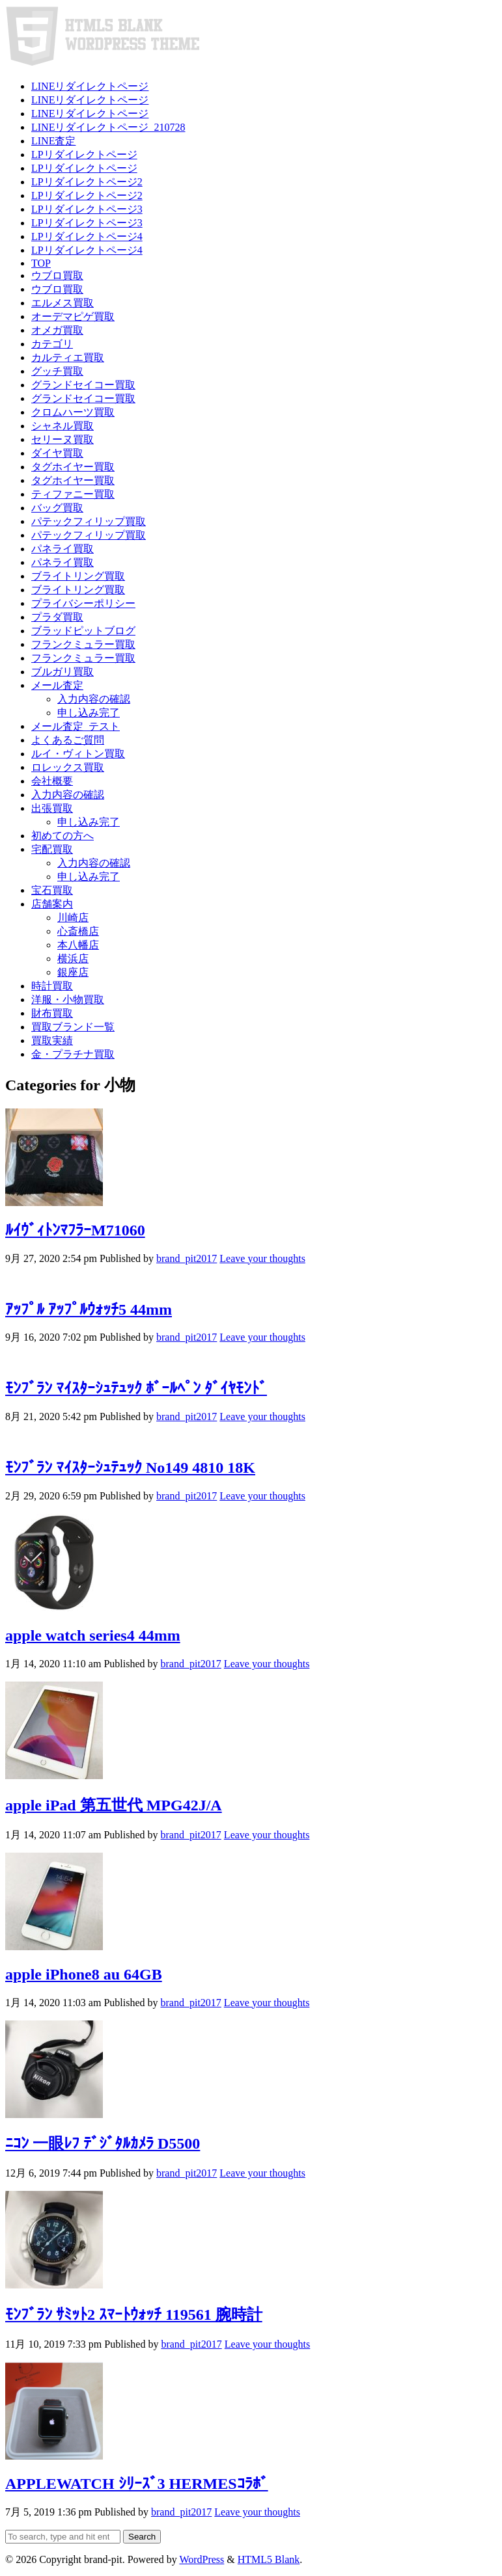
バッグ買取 (57, 507)
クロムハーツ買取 (73, 412)
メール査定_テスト (75, 726)
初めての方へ (62, 835)
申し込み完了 (88, 712)
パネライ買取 (62, 548)
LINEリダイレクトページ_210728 (108, 127)
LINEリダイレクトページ (89, 86)
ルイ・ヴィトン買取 (78, 753)
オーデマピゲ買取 (73, 316)
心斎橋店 (78, 931)
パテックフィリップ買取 (88, 521)
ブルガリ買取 (62, 671)
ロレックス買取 (67, 767)
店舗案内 (52, 903)
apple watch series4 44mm (92, 1635)
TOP (41, 263)
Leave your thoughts (262, 1258)
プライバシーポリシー (83, 603)
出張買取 (52, 808)
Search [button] (142, 2537)
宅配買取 (52, 849)
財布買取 (52, 1013)
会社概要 (52, 780)
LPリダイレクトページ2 (87, 181)
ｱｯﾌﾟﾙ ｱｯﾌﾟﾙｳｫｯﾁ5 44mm (88, 1309)
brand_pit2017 (186, 1258)
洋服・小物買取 (67, 999)
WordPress (201, 2559)
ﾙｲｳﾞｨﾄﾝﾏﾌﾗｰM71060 (75, 1230)
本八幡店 (78, 944)
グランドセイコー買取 (83, 384)
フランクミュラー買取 (83, 644)
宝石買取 (52, 890)
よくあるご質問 (67, 739)
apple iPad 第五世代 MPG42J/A (113, 1805)
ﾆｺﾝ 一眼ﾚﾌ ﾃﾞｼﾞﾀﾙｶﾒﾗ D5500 (102, 2143)
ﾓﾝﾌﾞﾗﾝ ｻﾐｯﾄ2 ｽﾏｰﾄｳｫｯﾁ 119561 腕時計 (133, 2314)
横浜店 (73, 958)
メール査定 (57, 685)
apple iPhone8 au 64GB (83, 1974)
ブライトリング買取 (78, 576)
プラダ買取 (57, 617)
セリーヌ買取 (62, 439)
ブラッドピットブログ (83, 630)
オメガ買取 (57, 330)
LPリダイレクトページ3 (87, 209)
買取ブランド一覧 (73, 1026)
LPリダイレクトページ (84, 154)
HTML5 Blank (269, 2559)
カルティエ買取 (67, 357)
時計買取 (52, 985)
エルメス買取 (62, 302)
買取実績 (52, 1040)
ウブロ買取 (57, 275)
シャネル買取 (62, 425)
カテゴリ (52, 343)
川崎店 (73, 917)
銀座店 (73, 972)
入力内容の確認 (93, 698)
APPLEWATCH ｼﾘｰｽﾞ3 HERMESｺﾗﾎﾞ (136, 2483)
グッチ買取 (57, 371)
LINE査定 (53, 140)
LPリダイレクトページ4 (87, 236)
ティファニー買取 (73, 494)
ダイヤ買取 (57, 453)
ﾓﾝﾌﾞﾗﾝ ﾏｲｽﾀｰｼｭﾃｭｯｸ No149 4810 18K (130, 1467)
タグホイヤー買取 (73, 466)
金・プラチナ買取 (73, 1054)
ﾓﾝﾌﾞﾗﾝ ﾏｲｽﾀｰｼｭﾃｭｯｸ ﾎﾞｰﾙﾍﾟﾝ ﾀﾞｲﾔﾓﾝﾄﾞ (136, 1388)
